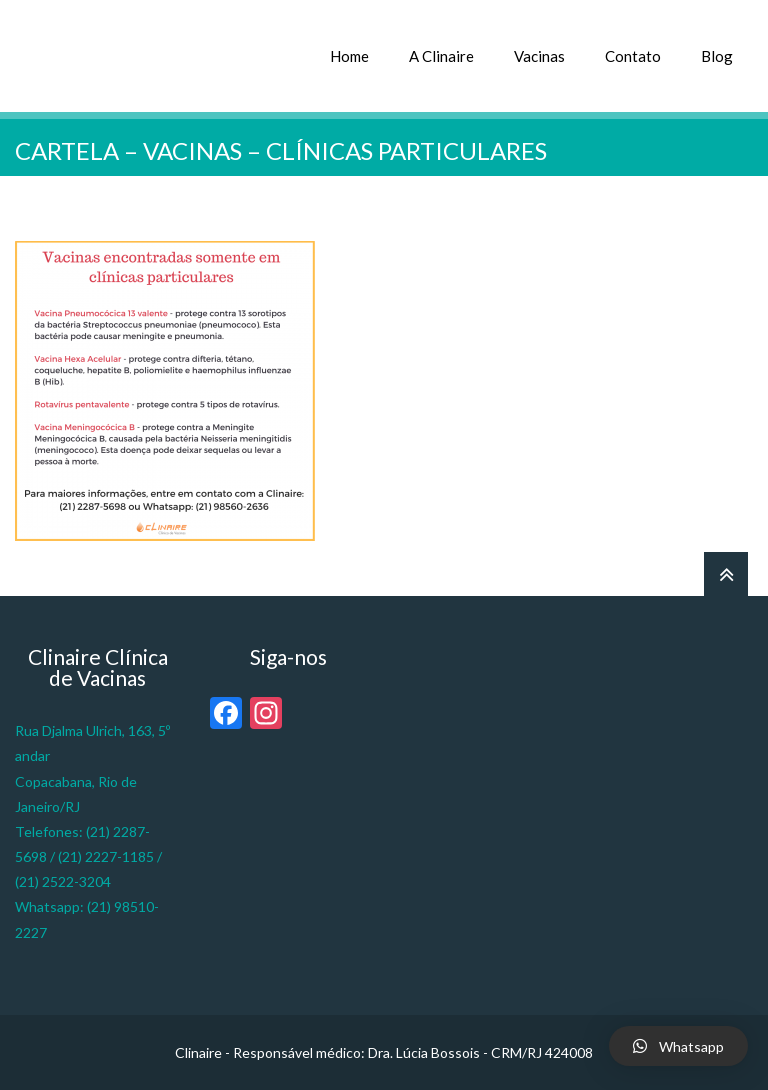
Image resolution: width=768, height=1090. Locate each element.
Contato (633, 56)
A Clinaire (441, 56)
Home (349, 56)
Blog (717, 56)
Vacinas (539, 56)
